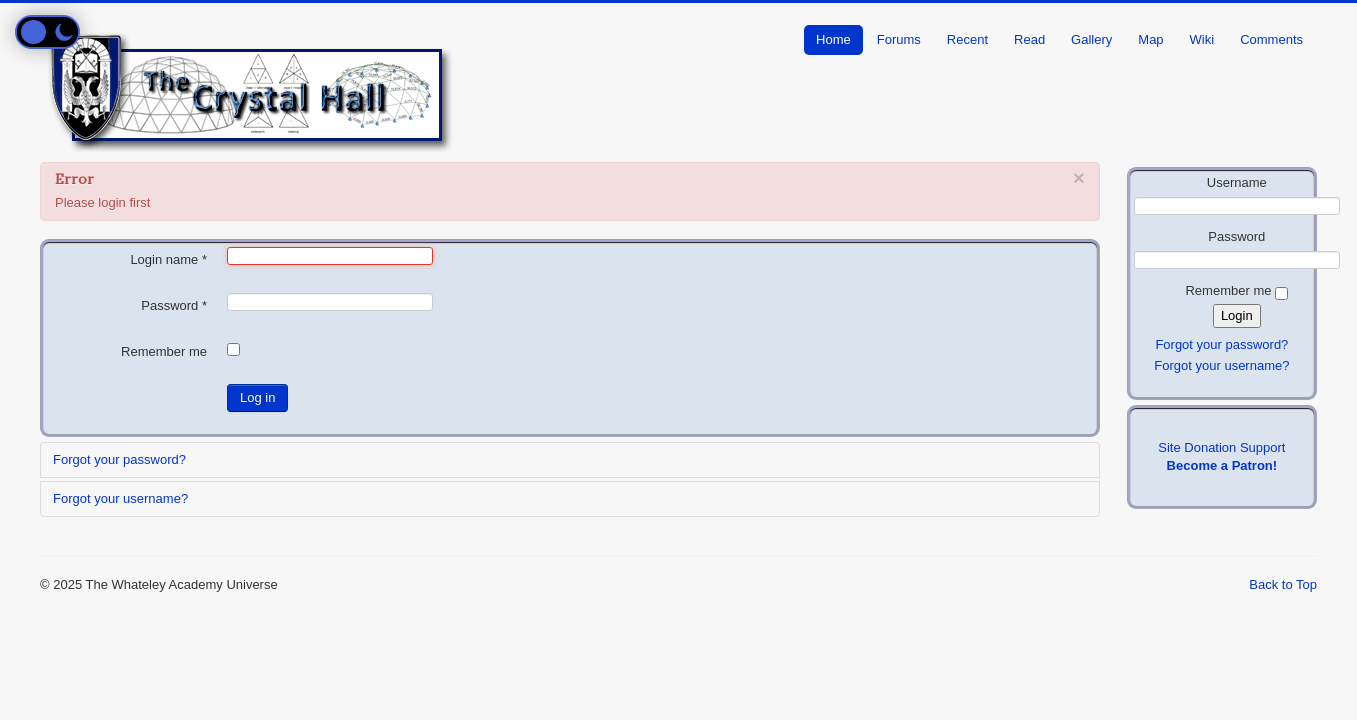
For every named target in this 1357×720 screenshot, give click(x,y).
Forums (899, 39)
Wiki (1202, 39)
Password (174, 305)
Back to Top (1283, 584)
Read (1029, 39)
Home (833, 39)
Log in (257, 397)
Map (1150, 39)
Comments (1271, 39)
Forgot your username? (120, 498)
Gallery (1091, 39)
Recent (967, 39)
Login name (168, 259)
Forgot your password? (119, 459)
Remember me (164, 351)
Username (1237, 182)
